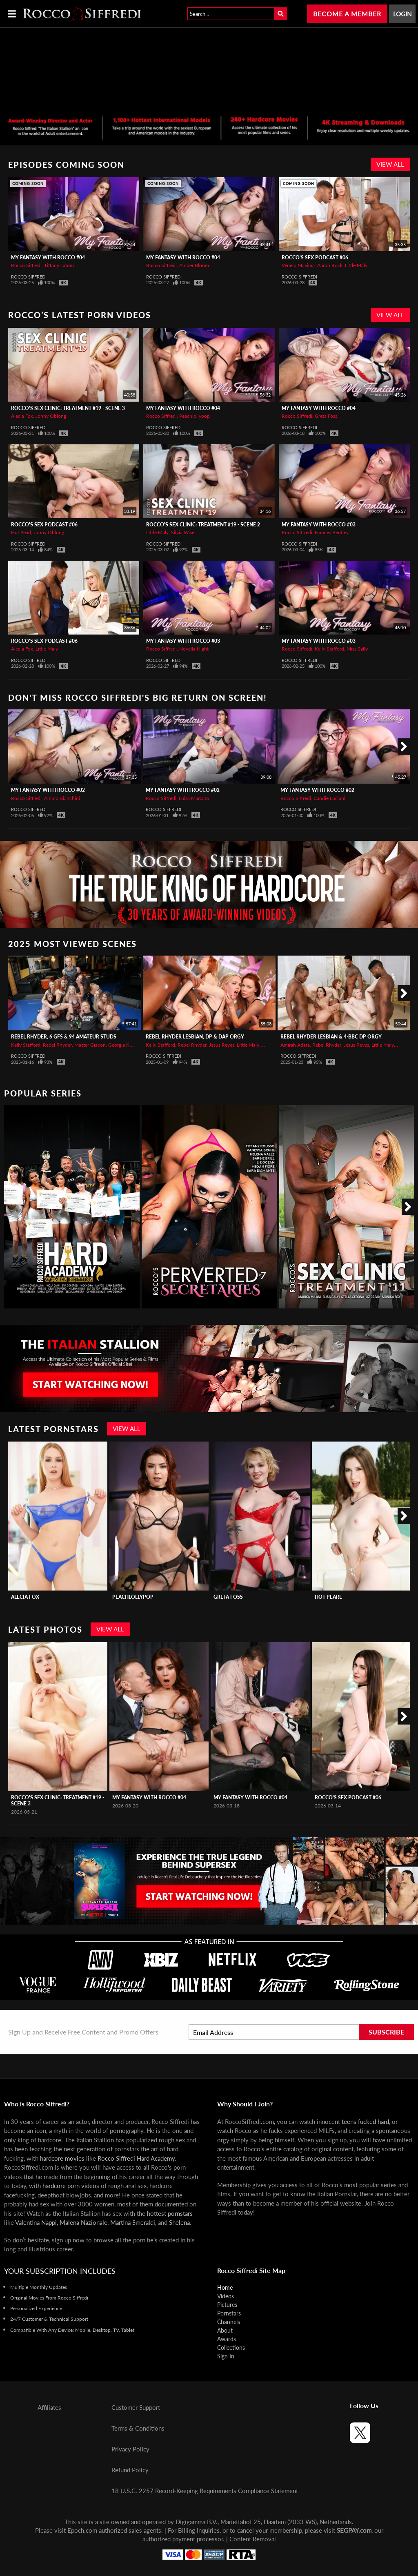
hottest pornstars (170, 2213)
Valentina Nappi (36, 2222)
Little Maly (356, 265)
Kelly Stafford (329, 649)
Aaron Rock (329, 265)
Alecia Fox (22, 416)
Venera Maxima (298, 265)
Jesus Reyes (221, 1045)
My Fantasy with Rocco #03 (319, 524)
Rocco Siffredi (26, 265)
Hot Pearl (21, 532)
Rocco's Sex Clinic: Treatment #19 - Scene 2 (203, 524)
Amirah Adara (295, 1045)
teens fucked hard (365, 2121)
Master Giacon (90, 1045)
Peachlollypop (194, 416)
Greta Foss (326, 416)
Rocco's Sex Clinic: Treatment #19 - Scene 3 (68, 408)
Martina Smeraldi (132, 2222)
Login (402, 14)
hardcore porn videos (70, 2185)
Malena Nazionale (83, 2222)
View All (390, 164)
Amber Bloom (194, 265)
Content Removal (252, 2539)
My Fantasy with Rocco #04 (48, 257)
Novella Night (194, 649)
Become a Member (347, 14)
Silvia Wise (182, 532)
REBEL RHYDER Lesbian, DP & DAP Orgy (195, 1037)
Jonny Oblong (51, 416)
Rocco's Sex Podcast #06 (315, 257)
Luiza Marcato (194, 798)
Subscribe (386, 2032)
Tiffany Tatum (59, 265)
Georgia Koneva (125, 1045)
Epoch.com (82, 2530)
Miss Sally (357, 649)
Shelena (179, 2222)
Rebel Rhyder (57, 1045)
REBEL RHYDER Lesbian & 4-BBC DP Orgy (331, 1037)
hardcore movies (62, 2158)
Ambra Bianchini (62, 798)
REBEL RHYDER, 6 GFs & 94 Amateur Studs (63, 1037)
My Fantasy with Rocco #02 (48, 790)
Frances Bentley (332, 532)
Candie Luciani (329, 798)
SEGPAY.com (354, 2530)
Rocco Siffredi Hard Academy (136, 2158)
